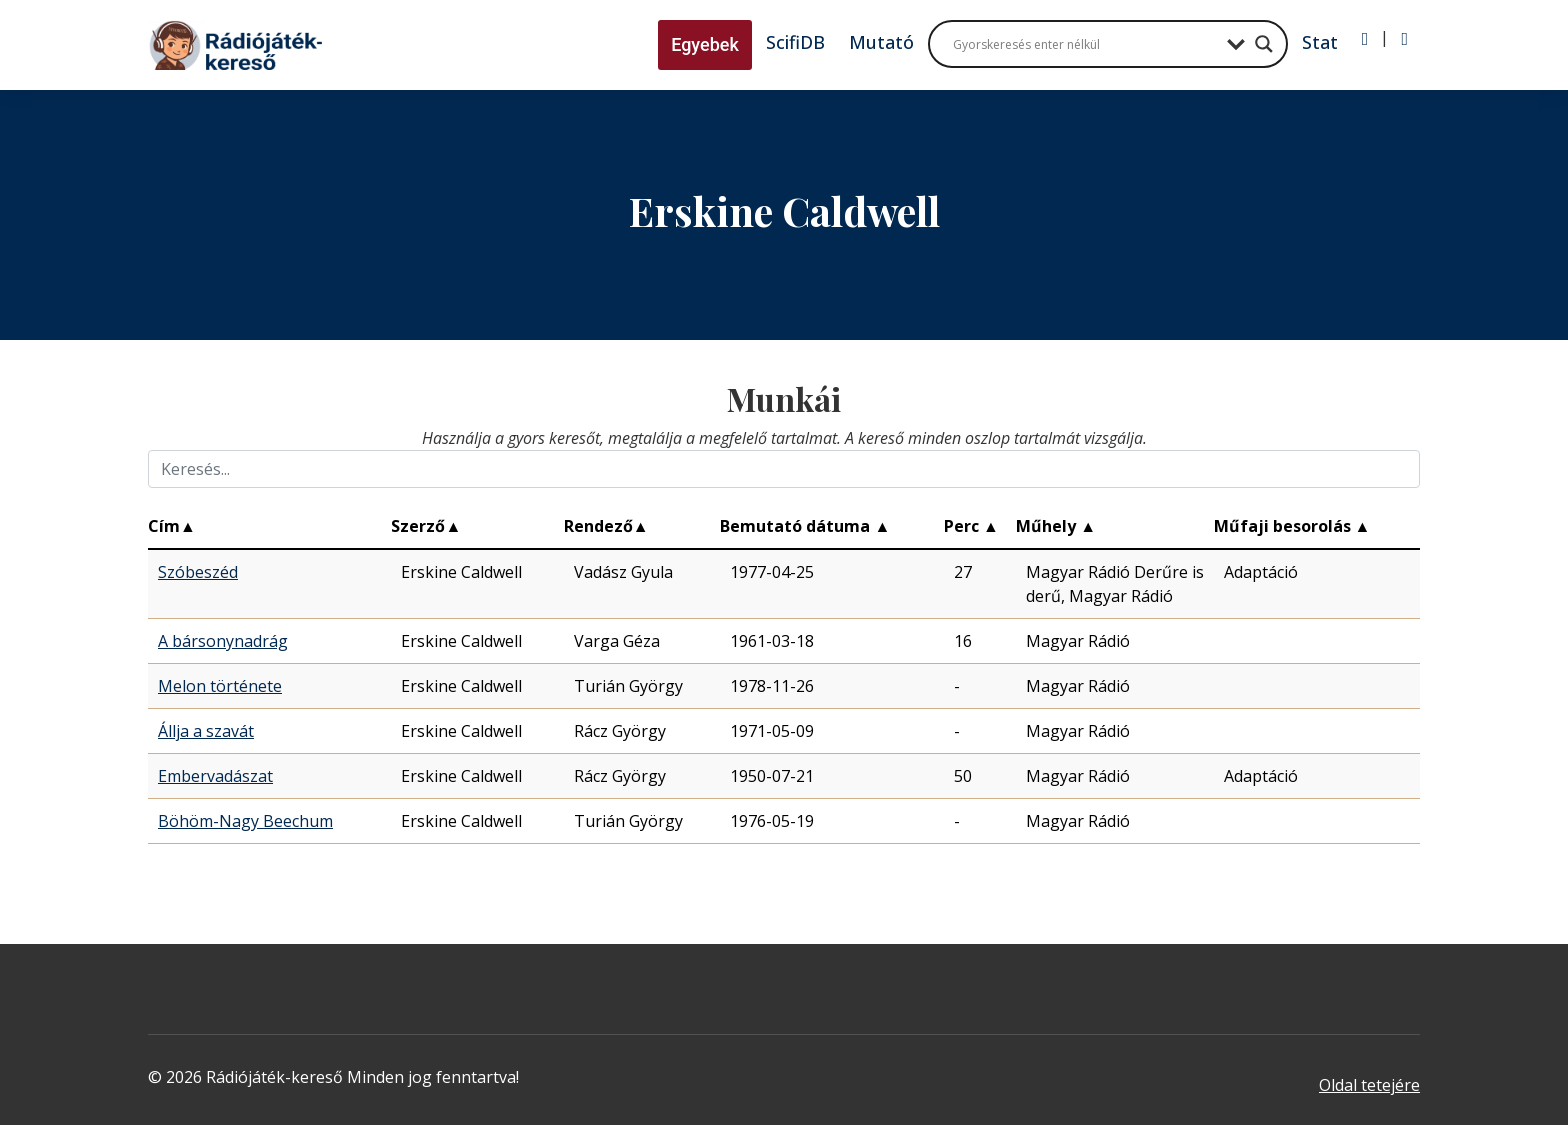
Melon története (220, 686)
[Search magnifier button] (1264, 44)
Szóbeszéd (198, 572)
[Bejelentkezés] (1365, 39)
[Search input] (1085, 44)
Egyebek (705, 44)
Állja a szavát (206, 731)
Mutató (881, 42)
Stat (1320, 42)
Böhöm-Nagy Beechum (245, 821)
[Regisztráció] (1404, 39)
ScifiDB (795, 42)
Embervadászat (215, 776)
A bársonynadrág (223, 641)
